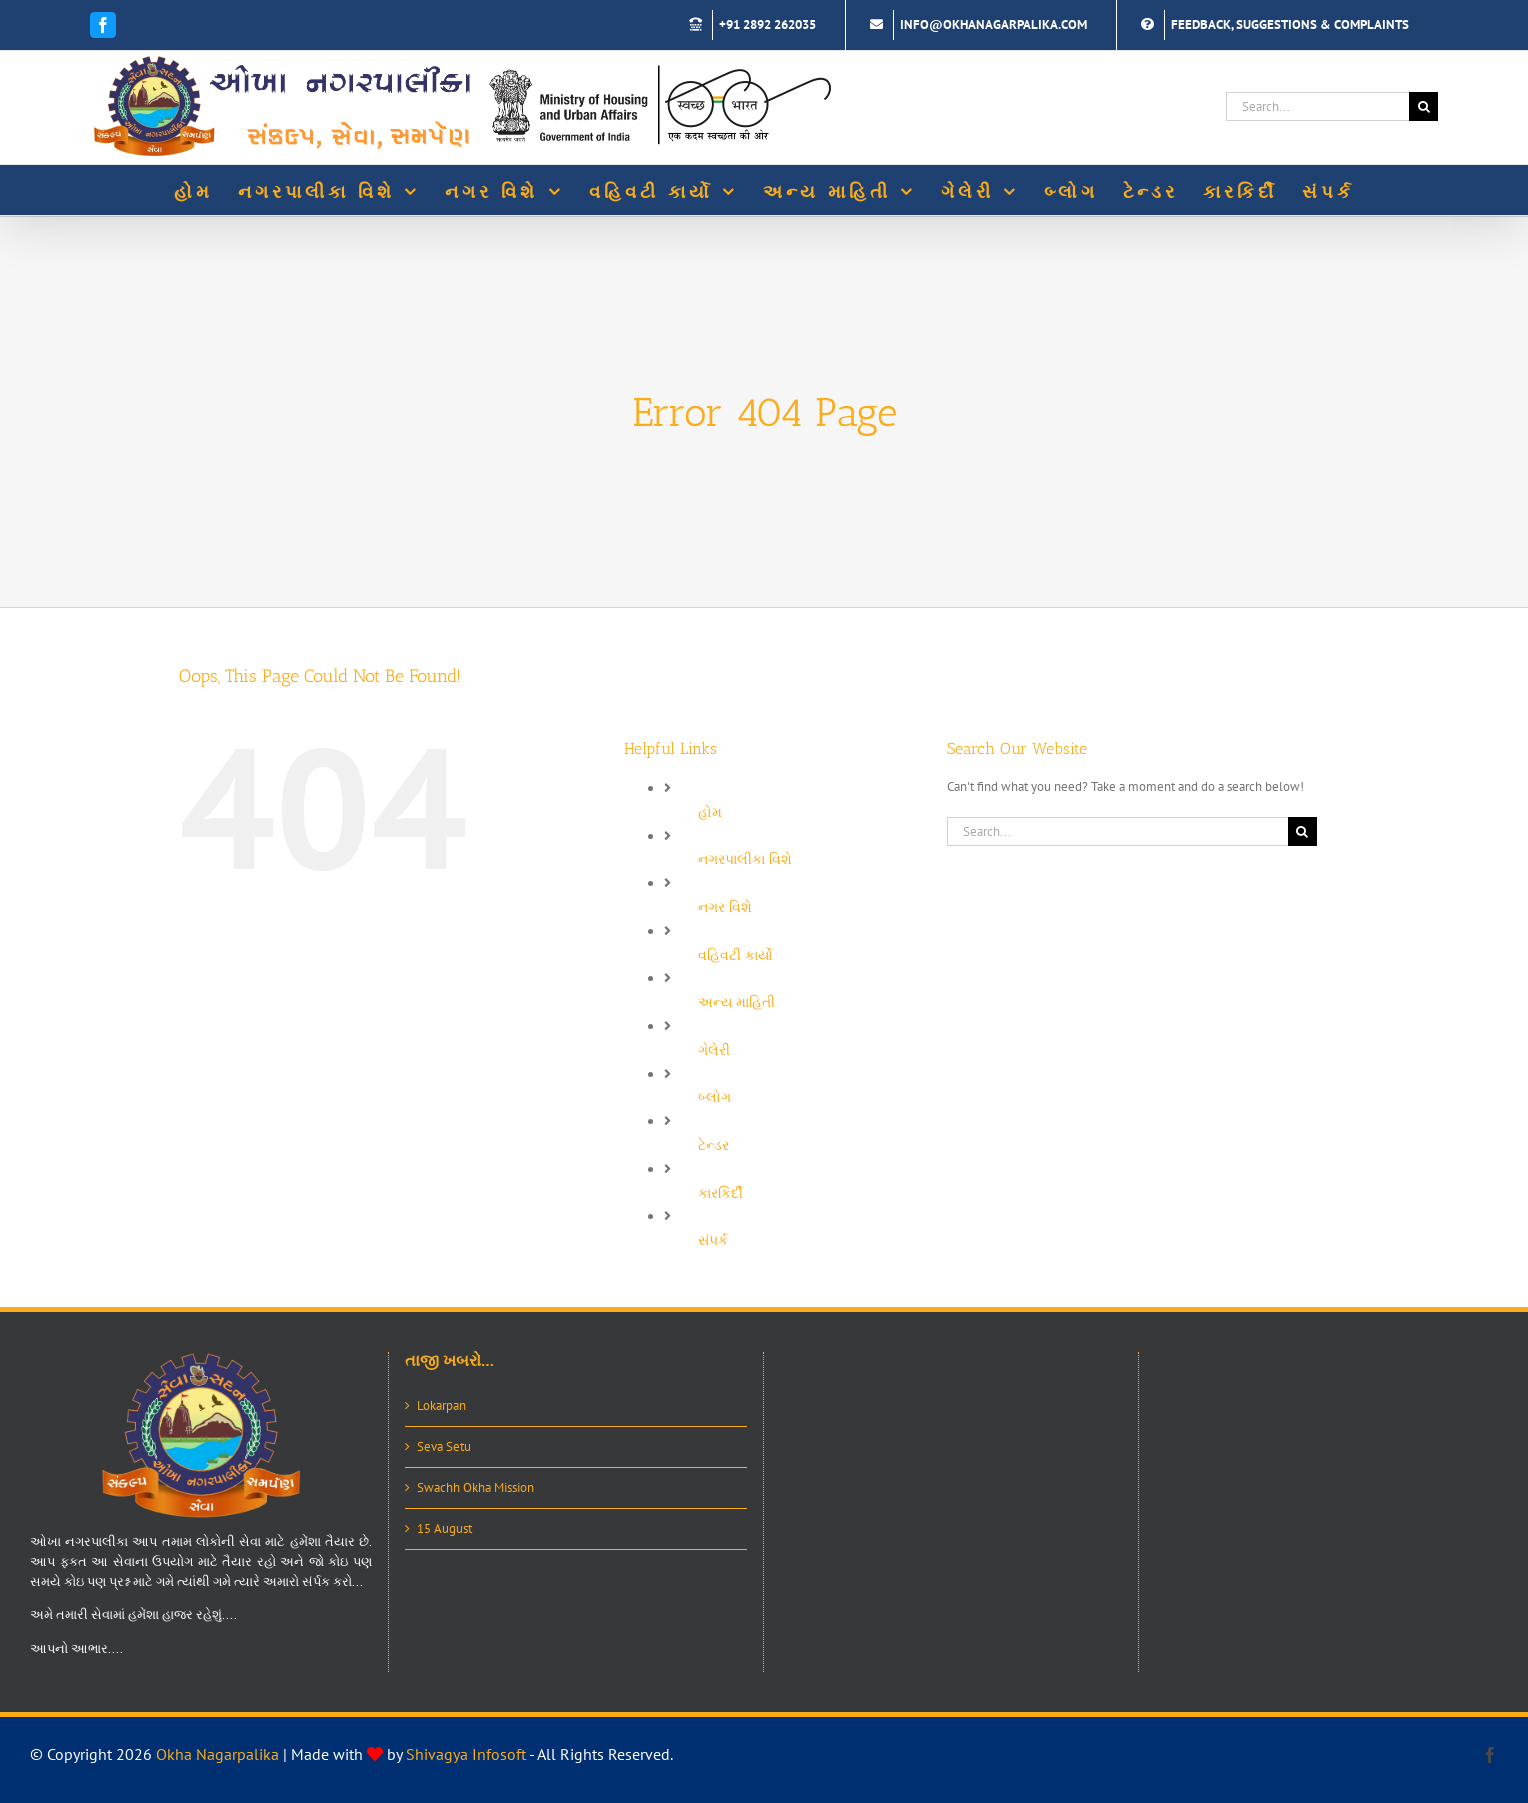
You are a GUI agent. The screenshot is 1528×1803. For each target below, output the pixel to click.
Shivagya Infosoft (466, 1754)
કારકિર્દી (720, 1193)
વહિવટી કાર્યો (735, 955)
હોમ (710, 812)
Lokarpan (441, 1405)
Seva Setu (444, 1446)
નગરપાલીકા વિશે (745, 859)
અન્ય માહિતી (736, 1002)
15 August (444, 1528)
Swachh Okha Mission (475, 1487)
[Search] (1423, 106)
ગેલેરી (714, 1050)
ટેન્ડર (713, 1145)
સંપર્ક (713, 1240)
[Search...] (1317, 106)
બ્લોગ (714, 1097)
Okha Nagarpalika (217, 1754)
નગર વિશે (725, 907)
